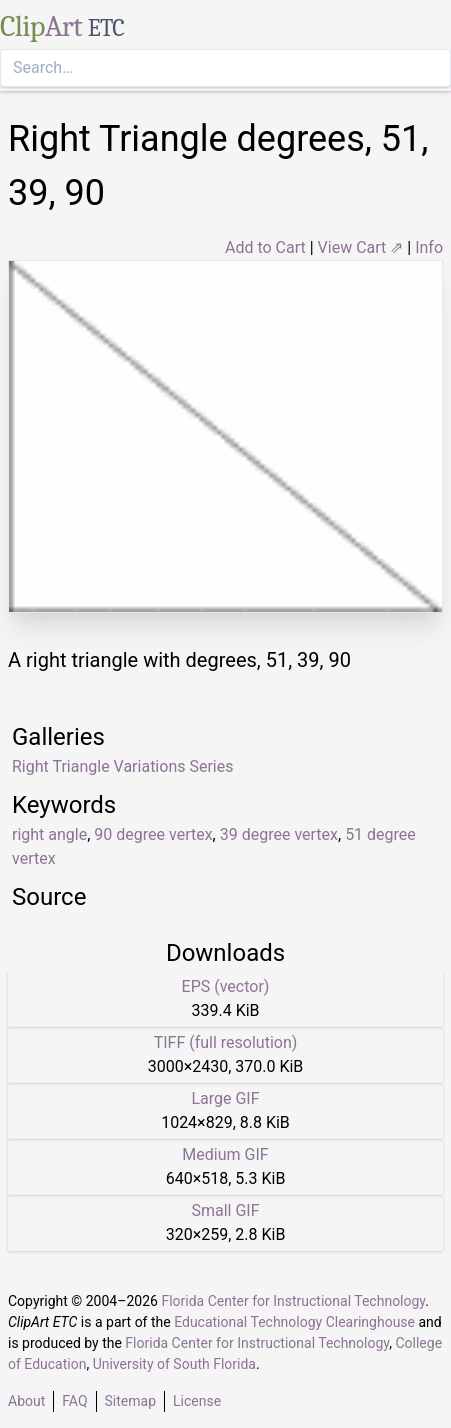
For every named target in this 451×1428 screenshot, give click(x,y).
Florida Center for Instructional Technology (293, 1301)
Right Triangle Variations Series (122, 766)
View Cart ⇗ (361, 247)
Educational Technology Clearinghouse (294, 1322)
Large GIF (225, 1098)
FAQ (74, 1401)
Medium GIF (225, 1154)
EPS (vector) (226, 986)
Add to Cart (265, 247)
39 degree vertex (279, 834)
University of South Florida (174, 1364)
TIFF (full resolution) (226, 1042)
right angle (49, 834)
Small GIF (225, 1210)
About (26, 1401)
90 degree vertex (153, 834)
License (197, 1401)
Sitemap (130, 1401)
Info (429, 247)
